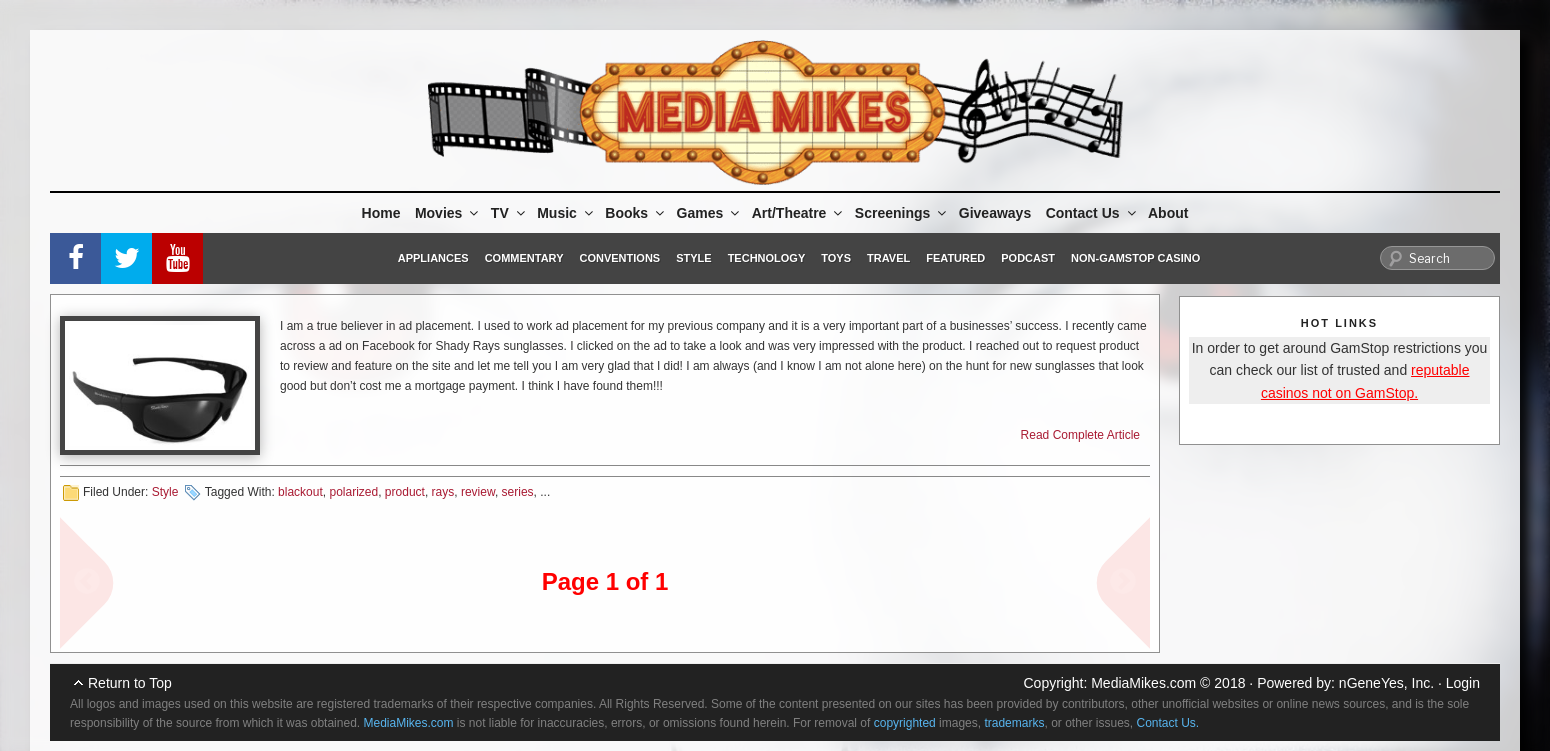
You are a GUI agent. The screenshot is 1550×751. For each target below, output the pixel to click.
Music (566, 213)
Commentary (524, 258)
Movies (448, 213)
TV (509, 213)
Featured (955, 258)
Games (710, 213)
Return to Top (130, 683)
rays (443, 492)
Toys (836, 258)
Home (381, 213)
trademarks (1014, 723)
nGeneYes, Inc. (1386, 683)
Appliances (433, 258)
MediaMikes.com (1143, 683)
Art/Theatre (799, 213)
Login (1463, 683)
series (518, 492)
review (478, 492)
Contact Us (1092, 213)
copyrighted (905, 723)
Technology (767, 258)
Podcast (1028, 258)
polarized (353, 492)
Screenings (902, 213)
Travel (888, 258)
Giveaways (995, 213)
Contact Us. (1168, 723)
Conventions (619, 258)
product (405, 492)
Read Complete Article (1080, 435)
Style (693, 258)
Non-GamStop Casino (1135, 258)
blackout (300, 492)
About (1168, 213)
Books (636, 213)
